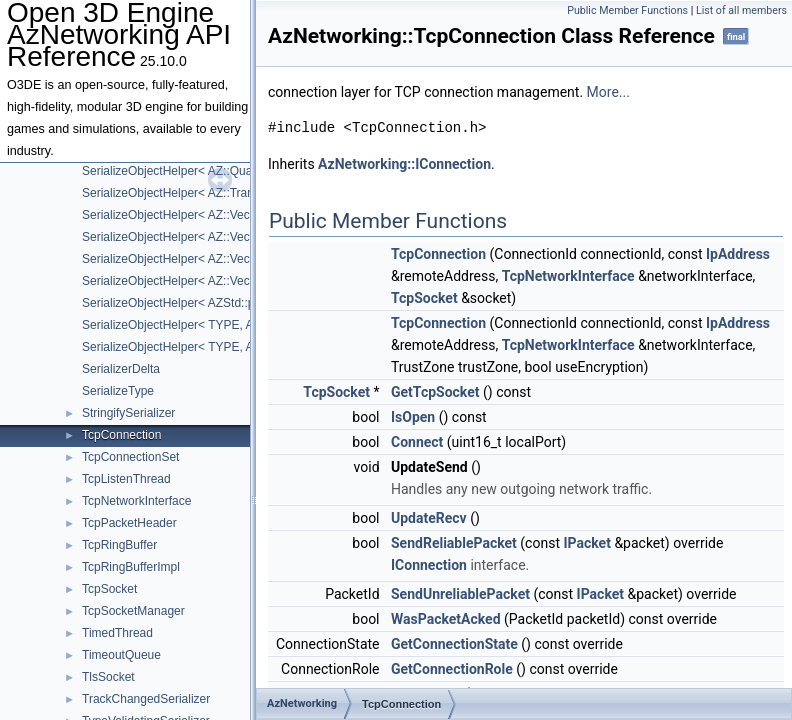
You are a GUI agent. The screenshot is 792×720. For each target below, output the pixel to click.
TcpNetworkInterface (136, 501)
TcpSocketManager (133, 611)
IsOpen (413, 417)
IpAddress (738, 254)
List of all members (741, 10)
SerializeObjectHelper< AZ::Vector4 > (181, 259)
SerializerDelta (121, 369)
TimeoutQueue (121, 655)
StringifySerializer (128, 413)
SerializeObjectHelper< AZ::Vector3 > (181, 237)
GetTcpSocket (435, 392)
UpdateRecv (429, 518)
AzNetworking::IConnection (404, 164)
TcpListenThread (126, 479)
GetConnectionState (454, 644)
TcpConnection (121, 435)
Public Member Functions (627, 10)
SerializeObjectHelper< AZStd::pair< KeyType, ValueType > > (245, 303)
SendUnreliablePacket (460, 594)
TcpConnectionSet (130, 457)
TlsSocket (108, 677)
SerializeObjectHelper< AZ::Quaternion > (190, 171)
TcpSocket (109, 589)
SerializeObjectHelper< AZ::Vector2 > (181, 215)
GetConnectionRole (452, 669)
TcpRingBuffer (119, 545)
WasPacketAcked (446, 619)
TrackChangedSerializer (146, 699)
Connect (417, 442)
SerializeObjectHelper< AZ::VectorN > (182, 281)
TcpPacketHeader (129, 523)
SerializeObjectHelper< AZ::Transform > (188, 193)
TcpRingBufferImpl (131, 567)
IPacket (586, 543)
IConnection (429, 565)
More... (608, 92)
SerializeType (118, 391)
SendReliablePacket (454, 543)
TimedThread (117, 633)
